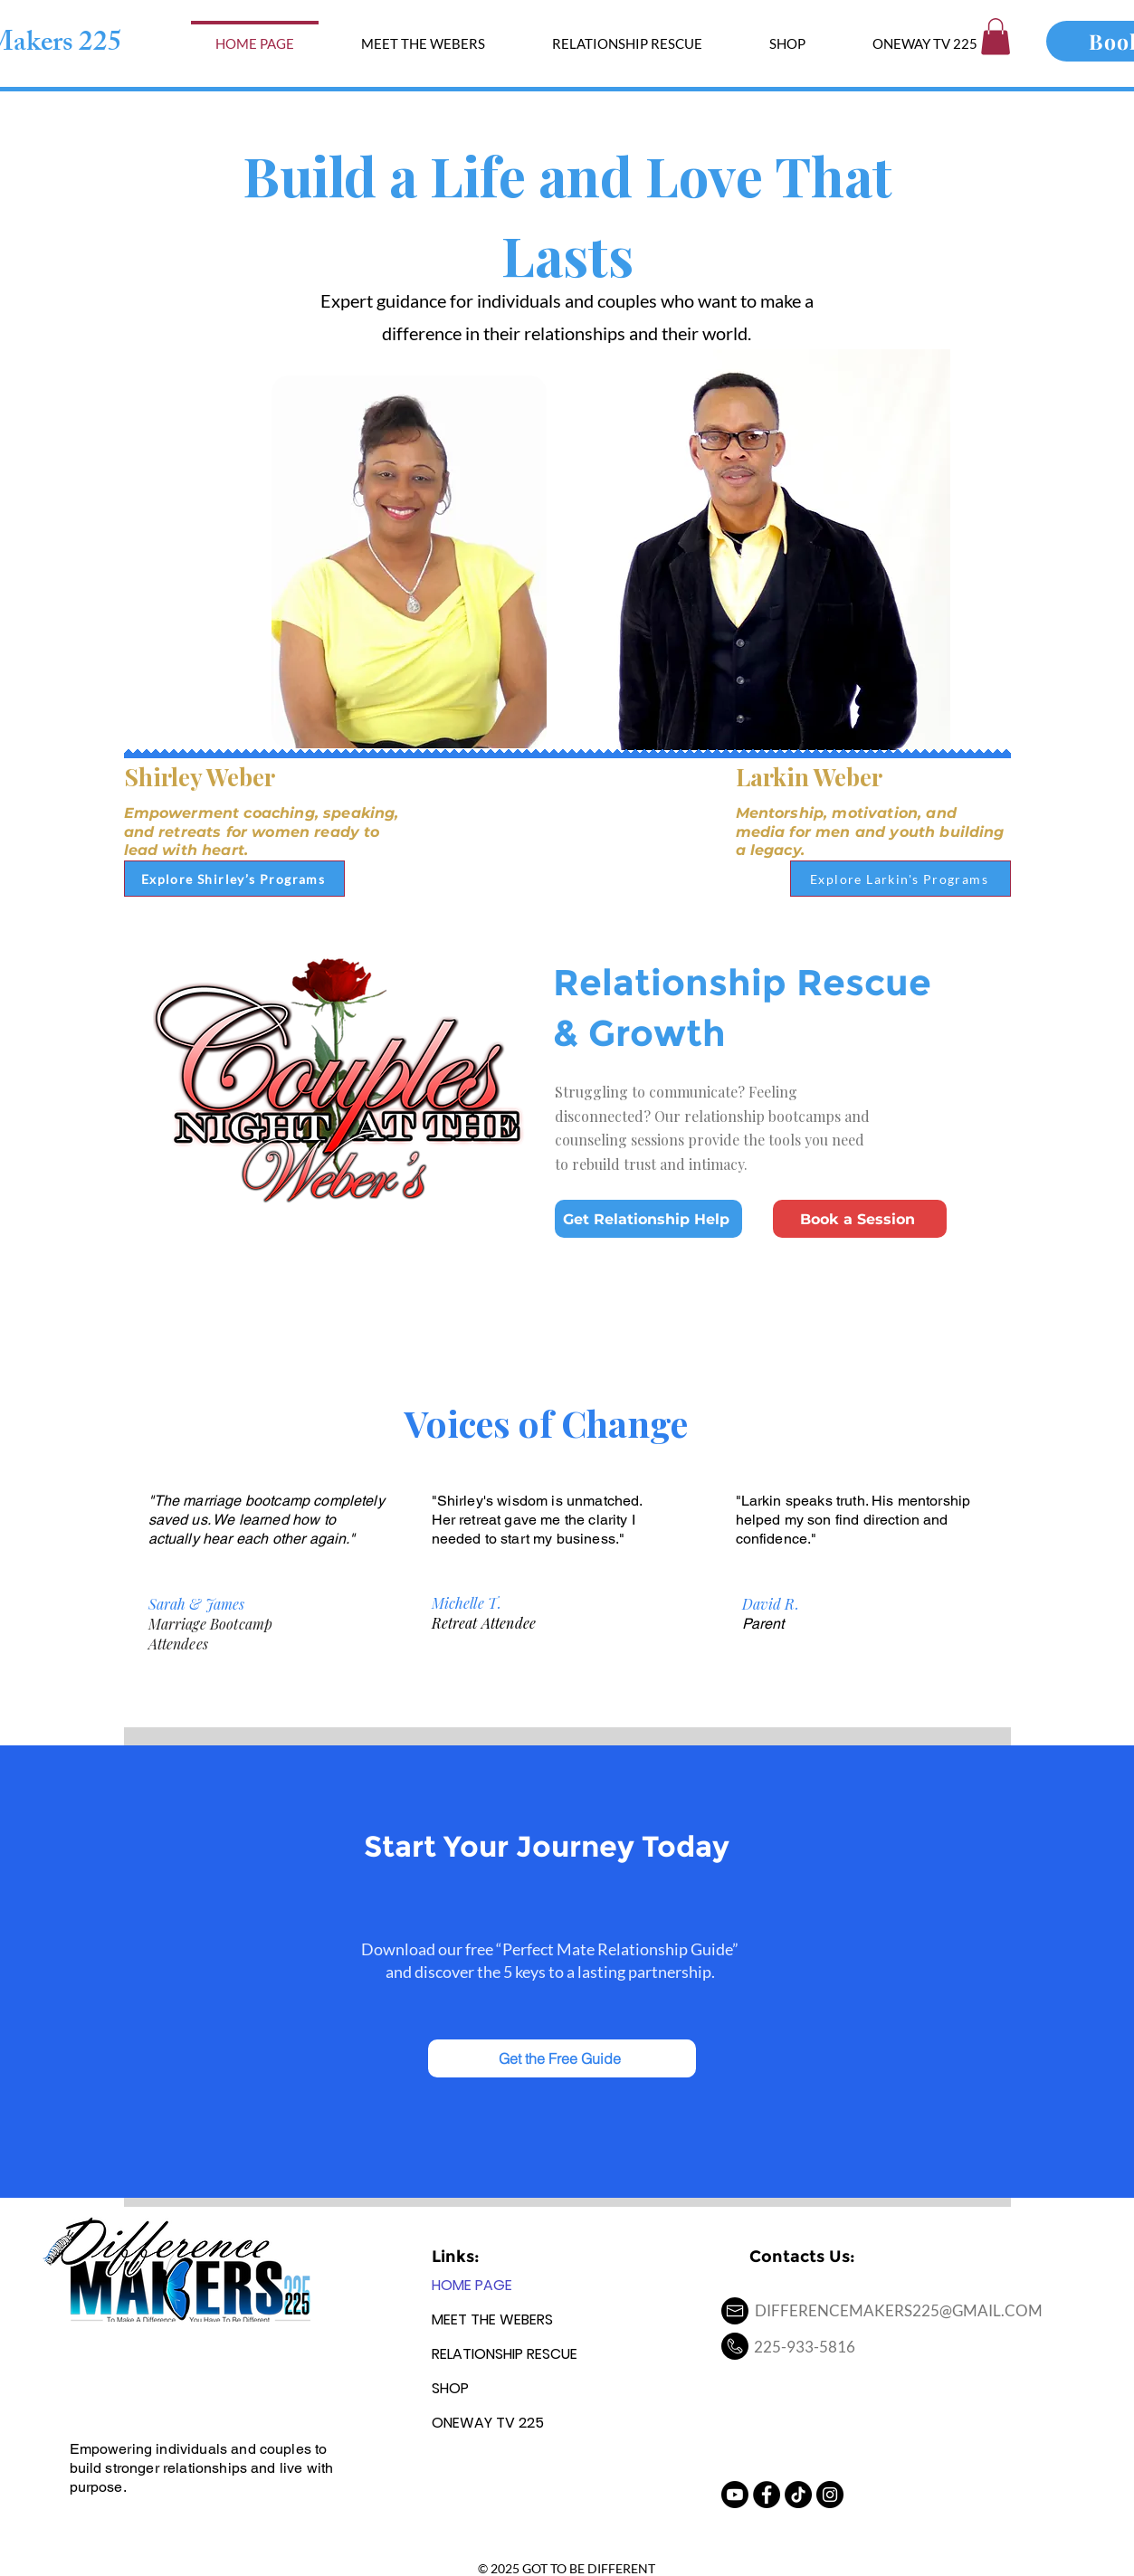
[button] (995, 36)
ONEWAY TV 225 (488, 2422)
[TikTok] (798, 2494)
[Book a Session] (860, 1219)
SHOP (450, 2388)
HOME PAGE (472, 2285)
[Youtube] (734, 2494)
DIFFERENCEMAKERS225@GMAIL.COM (899, 2310)
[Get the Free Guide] (562, 2058)
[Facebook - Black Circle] (766, 2494)
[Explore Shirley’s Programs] (234, 878)
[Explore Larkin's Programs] (900, 878)
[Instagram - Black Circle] (829, 2494)
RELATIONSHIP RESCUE (504, 2353)
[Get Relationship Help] (648, 1219)
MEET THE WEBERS (492, 2319)
